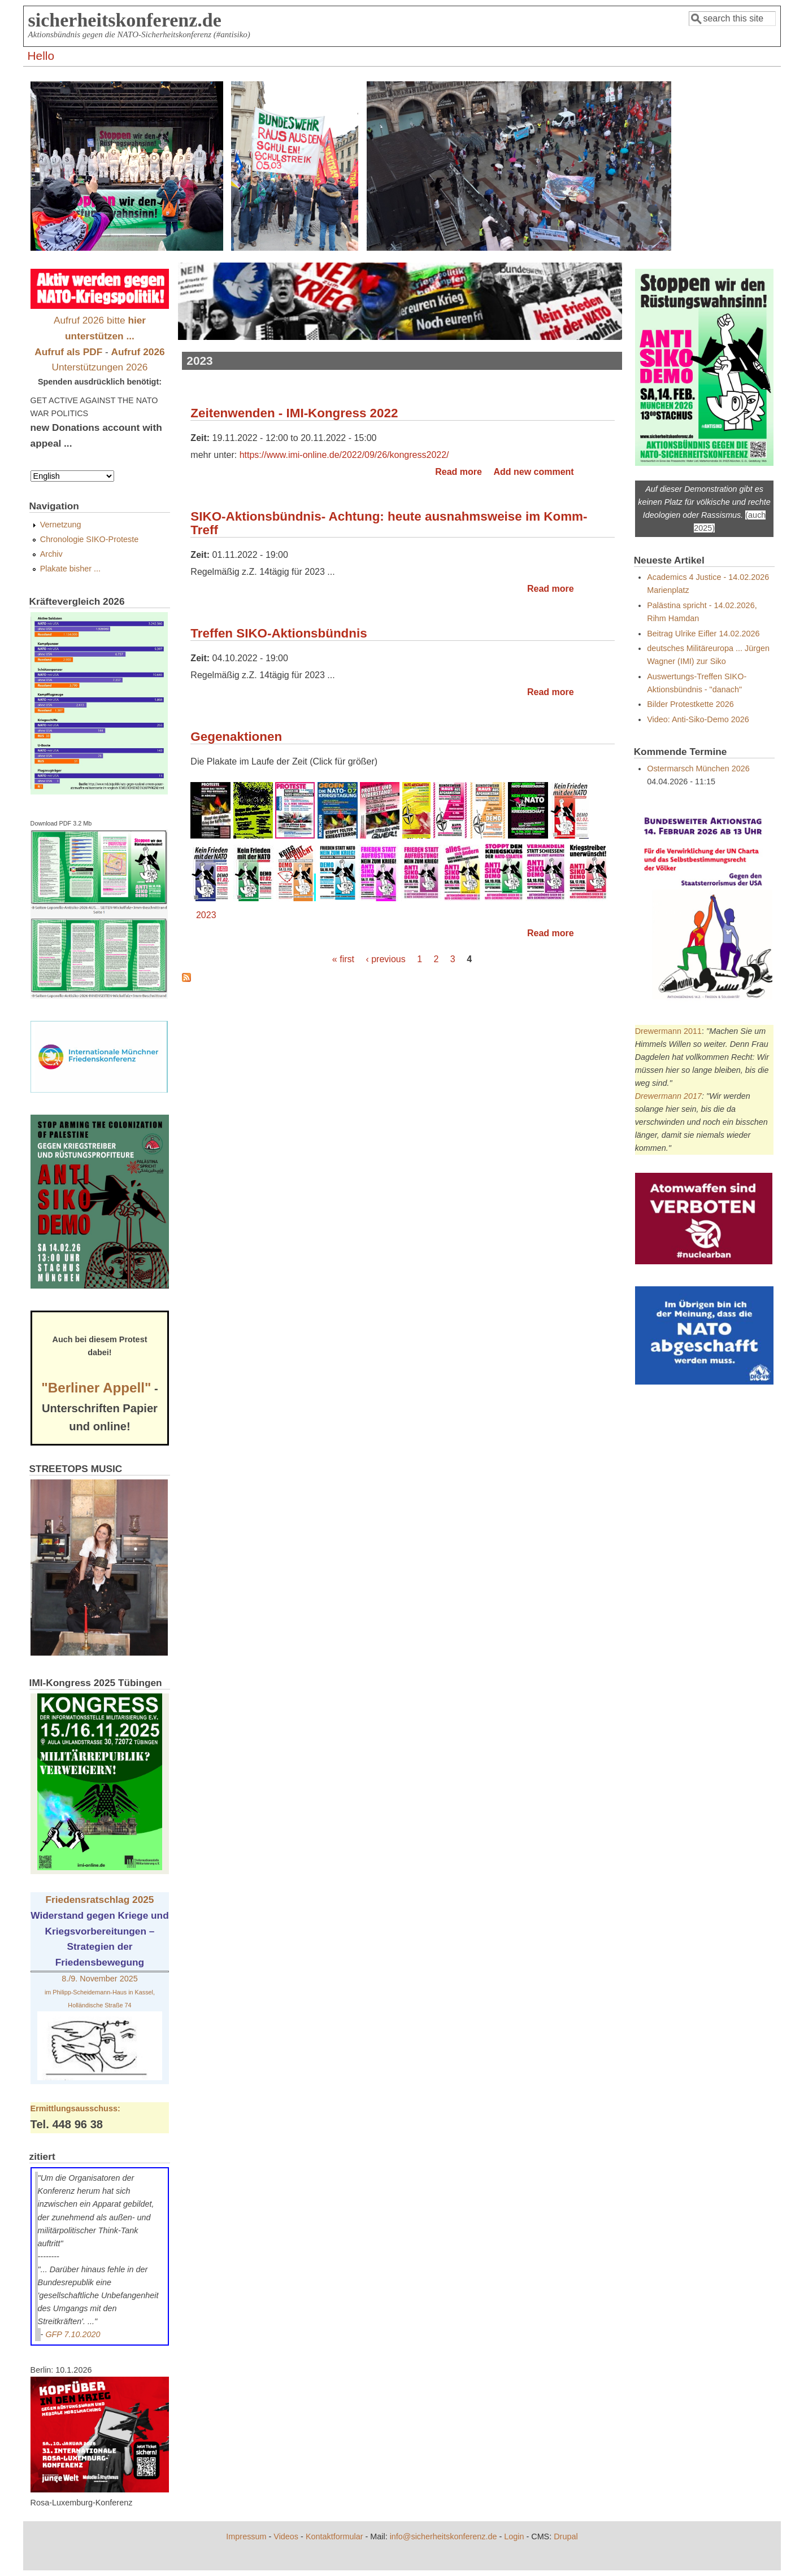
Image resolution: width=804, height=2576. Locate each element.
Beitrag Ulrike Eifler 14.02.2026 (703, 633)
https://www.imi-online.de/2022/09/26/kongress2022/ (344, 455)
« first (343, 959)
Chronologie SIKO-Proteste (89, 539)
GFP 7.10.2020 (72, 2334)
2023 (206, 915)
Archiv (51, 553)
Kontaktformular (334, 2536)
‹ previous (385, 959)
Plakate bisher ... (70, 568)
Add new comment (533, 472)
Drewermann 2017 (668, 1096)
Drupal (565, 2536)
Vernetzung (60, 524)
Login (514, 2536)
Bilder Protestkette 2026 (690, 704)
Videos (285, 2536)
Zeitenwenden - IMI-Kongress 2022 (294, 413)
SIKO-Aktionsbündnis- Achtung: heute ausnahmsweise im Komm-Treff (388, 523)
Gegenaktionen (236, 737)
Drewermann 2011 (668, 1031)
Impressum (246, 2536)
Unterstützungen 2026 (100, 367)
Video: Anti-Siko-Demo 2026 (698, 719)
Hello (41, 55)
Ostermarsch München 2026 (698, 768)
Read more (458, 472)
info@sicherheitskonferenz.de (443, 2536)
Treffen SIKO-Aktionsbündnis (278, 633)
